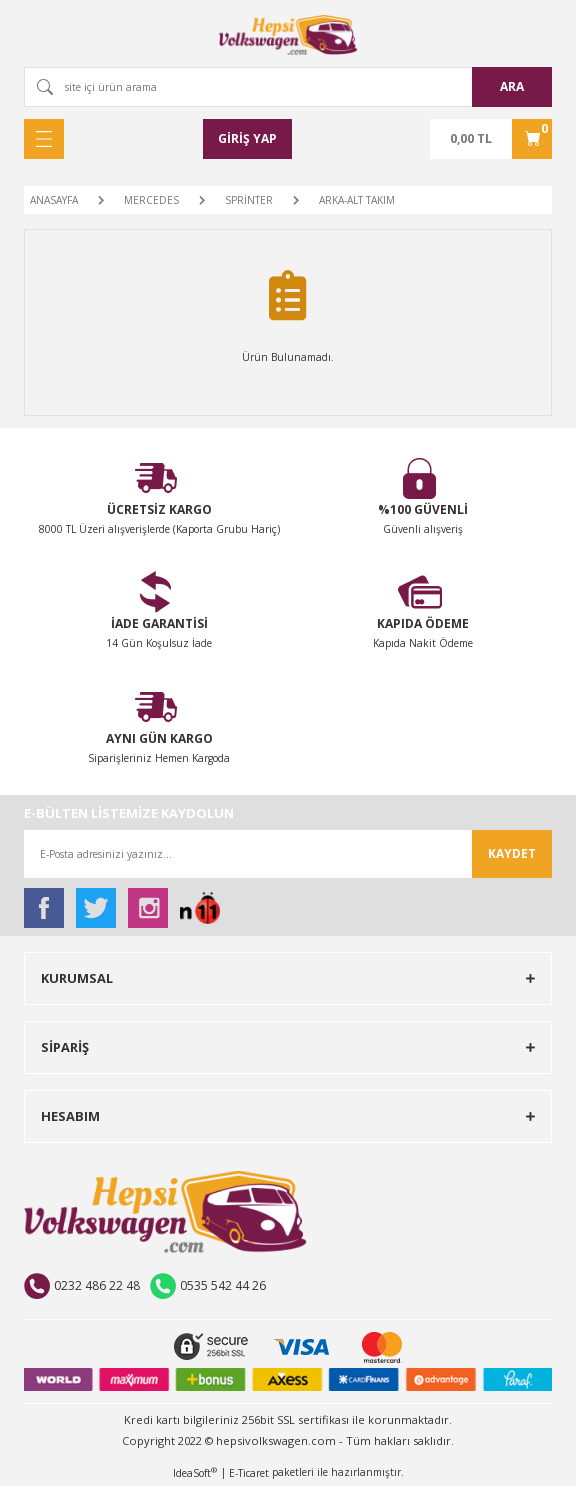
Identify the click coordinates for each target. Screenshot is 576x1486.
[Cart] (491, 139)
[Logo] (288, 35)
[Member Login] (247, 139)
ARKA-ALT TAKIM (357, 200)
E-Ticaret (249, 1473)
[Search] (288, 87)
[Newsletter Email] (288, 854)
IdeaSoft (195, 1473)
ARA (512, 86)
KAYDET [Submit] (512, 853)
